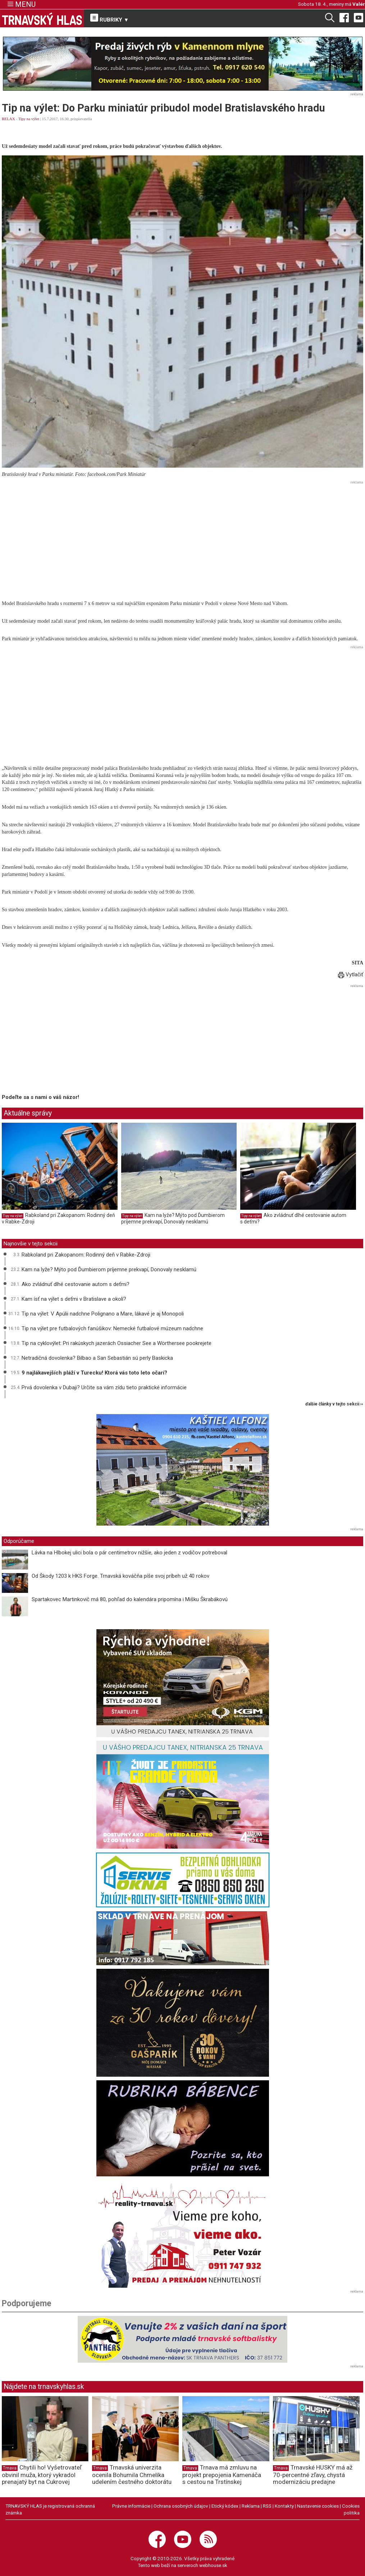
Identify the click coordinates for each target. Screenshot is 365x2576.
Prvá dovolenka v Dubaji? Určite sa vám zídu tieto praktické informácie (104, 1387)
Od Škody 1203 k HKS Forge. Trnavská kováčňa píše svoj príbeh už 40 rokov (120, 1576)
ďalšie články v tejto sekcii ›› (334, 1404)
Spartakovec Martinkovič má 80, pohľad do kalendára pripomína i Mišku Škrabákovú (130, 1599)
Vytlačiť (350, 974)
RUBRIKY (109, 18)
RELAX (8, 119)
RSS (267, 2506)
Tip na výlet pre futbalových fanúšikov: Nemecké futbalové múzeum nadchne (112, 1328)
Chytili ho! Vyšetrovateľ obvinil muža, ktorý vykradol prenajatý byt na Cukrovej (42, 2474)
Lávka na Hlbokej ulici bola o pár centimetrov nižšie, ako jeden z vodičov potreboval (129, 1552)
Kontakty (284, 2506)
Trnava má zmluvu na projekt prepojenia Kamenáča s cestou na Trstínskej (221, 2474)
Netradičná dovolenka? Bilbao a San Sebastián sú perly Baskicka (97, 1358)
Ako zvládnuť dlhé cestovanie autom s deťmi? (75, 1284)
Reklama (251, 2506)
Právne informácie (131, 2506)
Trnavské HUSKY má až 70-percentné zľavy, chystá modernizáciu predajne (312, 2474)
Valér (358, 4)
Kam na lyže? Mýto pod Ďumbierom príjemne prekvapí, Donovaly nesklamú (173, 1218)
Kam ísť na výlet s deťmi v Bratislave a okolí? (74, 1299)
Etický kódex (224, 2506)
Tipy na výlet (28, 119)
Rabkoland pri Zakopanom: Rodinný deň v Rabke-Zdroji (86, 1254)
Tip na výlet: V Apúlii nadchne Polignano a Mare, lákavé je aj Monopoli (103, 1313)
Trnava (10, 2468)
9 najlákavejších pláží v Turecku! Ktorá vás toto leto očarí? (95, 1372)
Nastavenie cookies (318, 2506)
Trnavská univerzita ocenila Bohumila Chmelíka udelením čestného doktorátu (132, 2474)
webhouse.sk (213, 2565)
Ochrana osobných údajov (181, 2506)
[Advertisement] (182, 537)
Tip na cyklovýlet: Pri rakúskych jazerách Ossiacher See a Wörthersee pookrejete (116, 1343)
